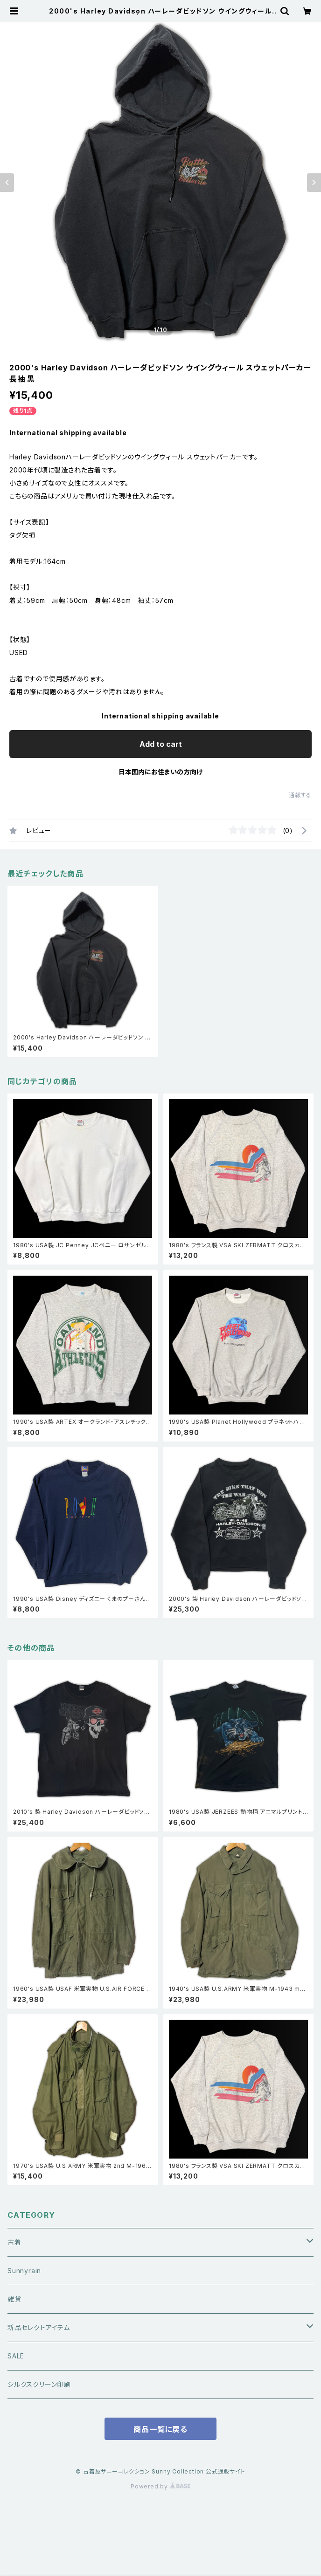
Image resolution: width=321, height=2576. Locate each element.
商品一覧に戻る (160, 2429)
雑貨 (14, 2299)
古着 (14, 2242)
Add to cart (161, 744)
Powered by (160, 2486)
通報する (300, 795)
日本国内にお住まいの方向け (160, 772)
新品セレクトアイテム (38, 2327)
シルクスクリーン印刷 (39, 2384)
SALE (15, 2356)
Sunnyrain (24, 2271)
